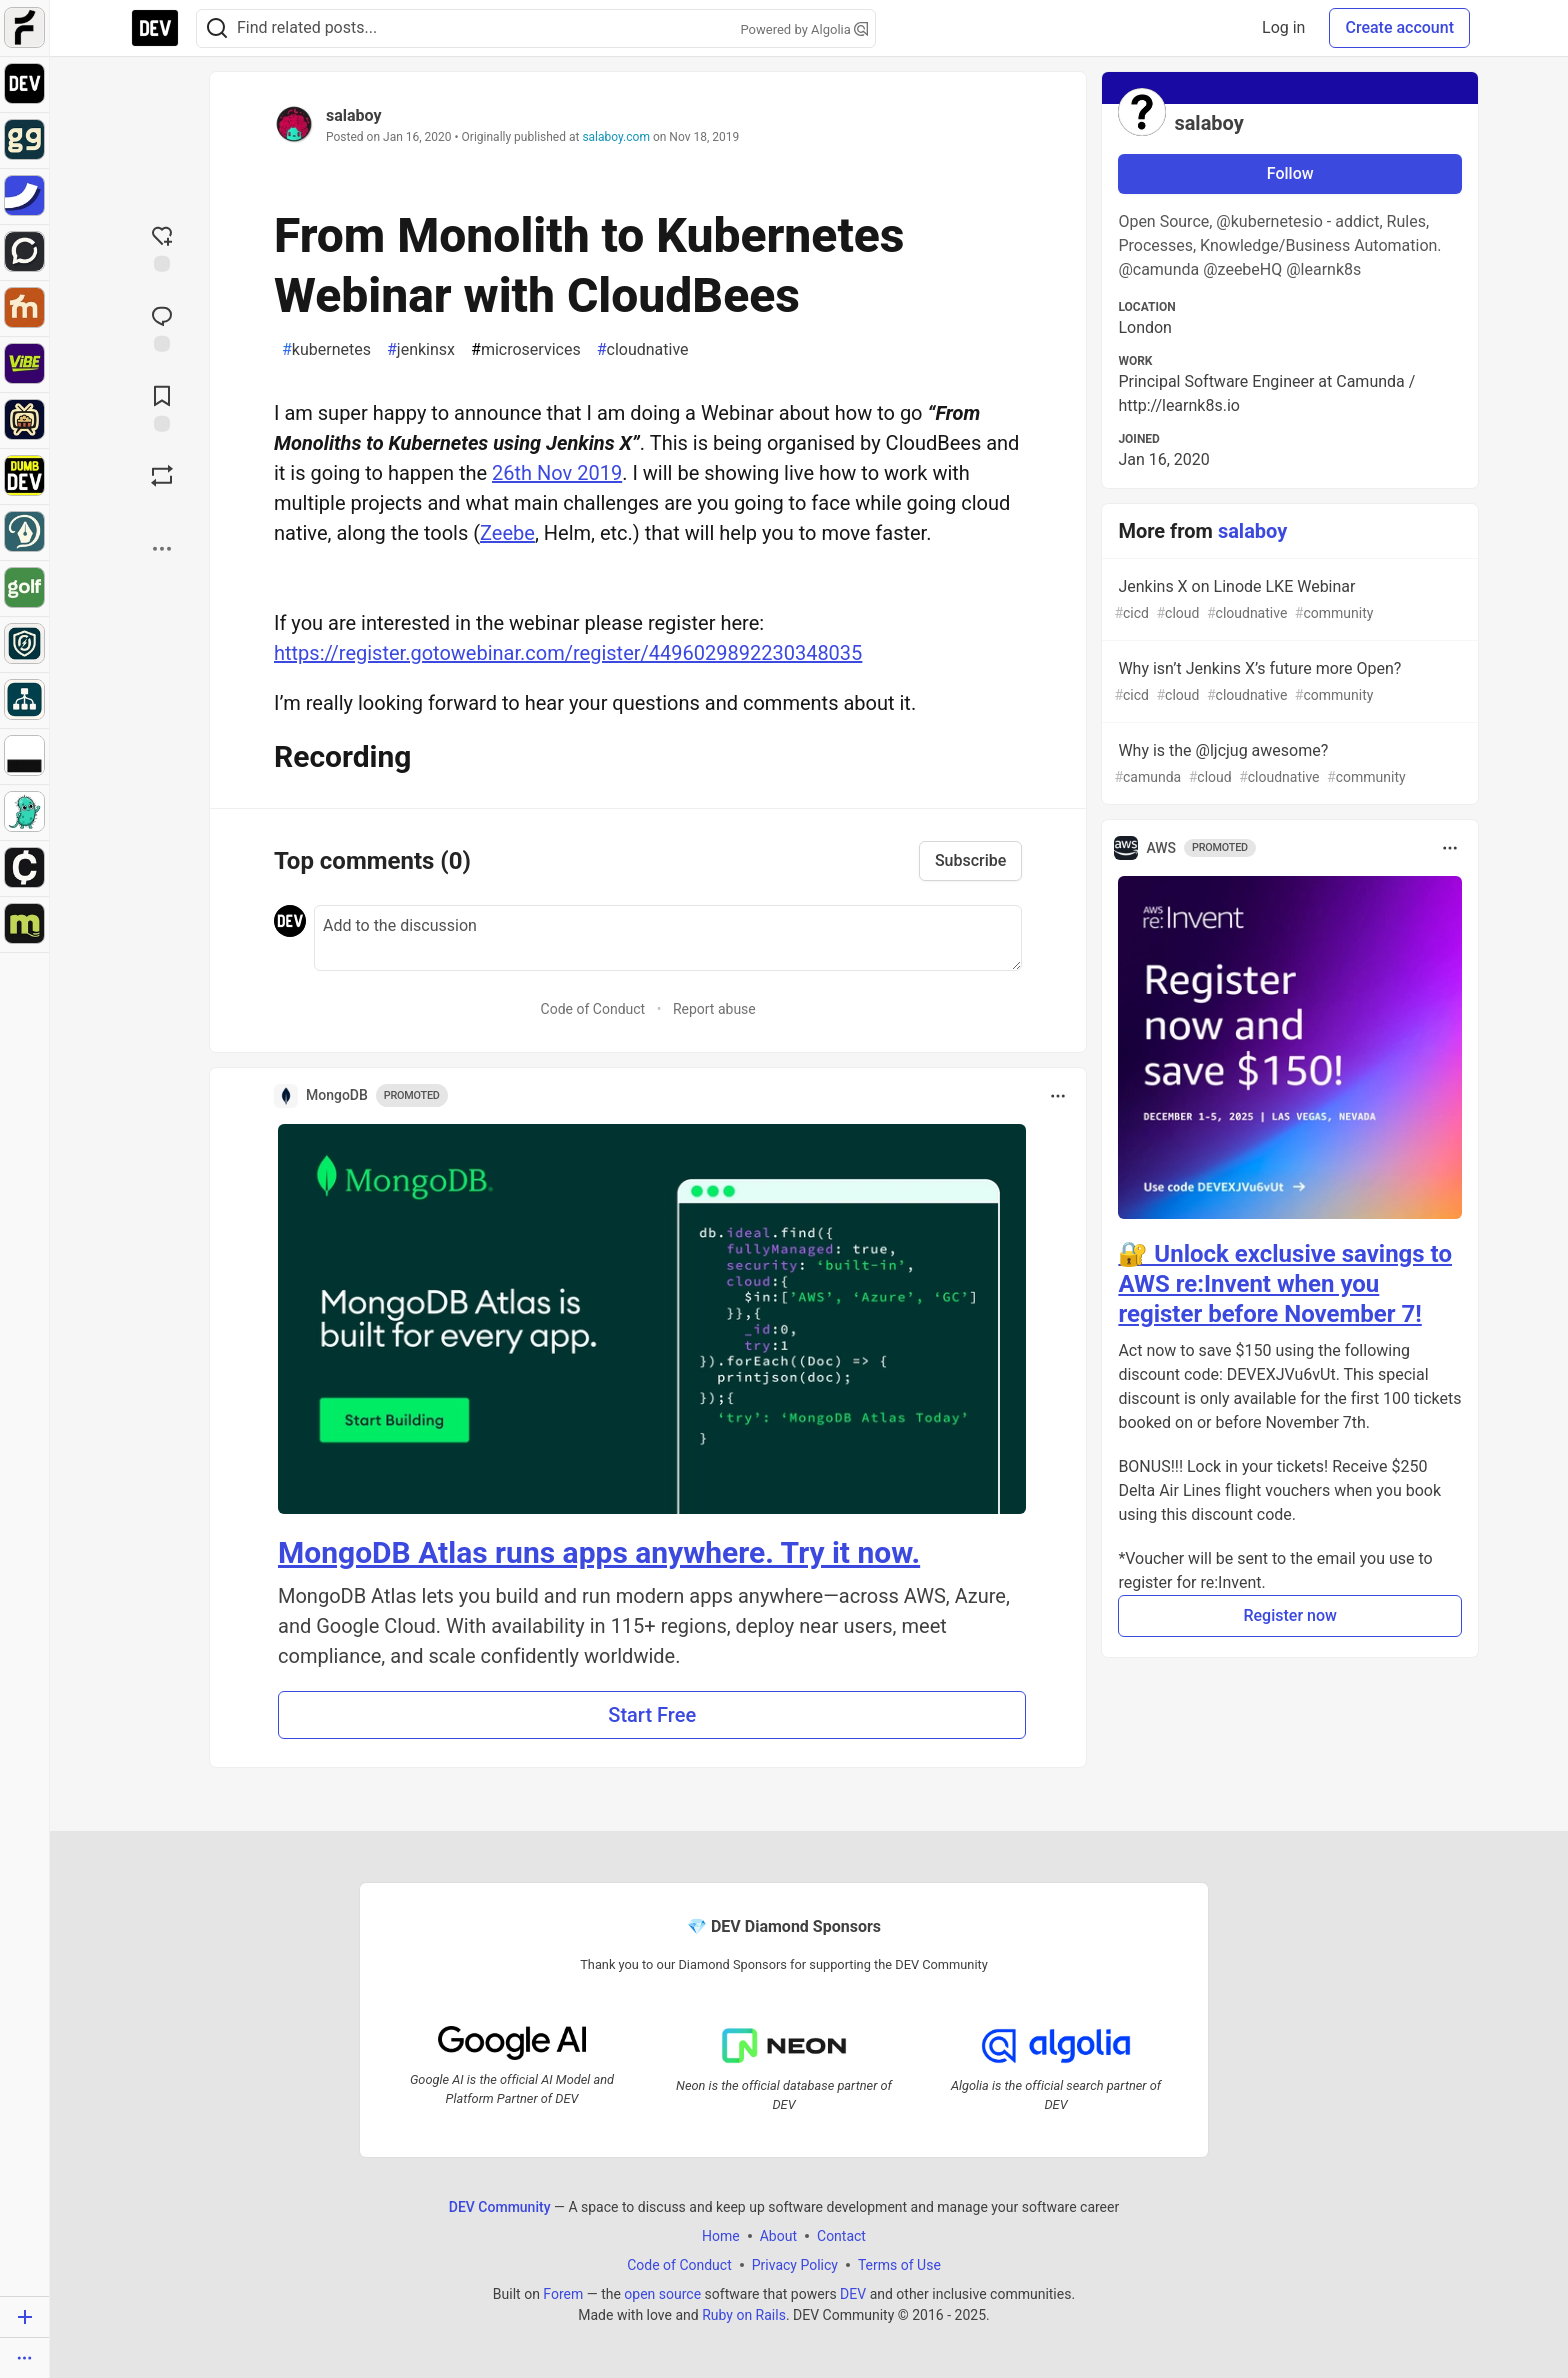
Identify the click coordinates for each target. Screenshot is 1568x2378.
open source (662, 2294)
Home (721, 2236)
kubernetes (326, 350)
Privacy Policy (795, 2265)
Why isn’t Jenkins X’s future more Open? (1288, 682)
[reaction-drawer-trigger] (162, 247)
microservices (526, 350)
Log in (1283, 27)
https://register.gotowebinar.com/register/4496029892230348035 (568, 653)
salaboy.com (616, 137)
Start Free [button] (652, 1715)
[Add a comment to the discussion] (668, 938)
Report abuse (714, 1009)
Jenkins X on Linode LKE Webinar (1288, 600)
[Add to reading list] (162, 407)
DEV (853, 2294)
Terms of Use (899, 2265)
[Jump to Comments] (162, 327)
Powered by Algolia (804, 29)
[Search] (217, 28)
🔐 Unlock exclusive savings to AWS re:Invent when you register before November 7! (1285, 1284)
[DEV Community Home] (155, 28)
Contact (841, 2236)
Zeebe (507, 533)
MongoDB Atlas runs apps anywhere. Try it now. (599, 1552)
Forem (563, 2294)
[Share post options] (162, 549)
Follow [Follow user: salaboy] (1290, 173)
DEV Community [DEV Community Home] (500, 2207)
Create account (1399, 27)
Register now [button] (1289, 1615)
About (778, 2236)
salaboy (354, 115)
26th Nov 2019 (557, 473)
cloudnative (643, 350)
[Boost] (162, 476)
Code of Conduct (593, 1009)
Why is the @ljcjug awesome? (1288, 764)
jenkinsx (421, 350)
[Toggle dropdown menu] (1058, 1096)
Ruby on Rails (744, 2315)
